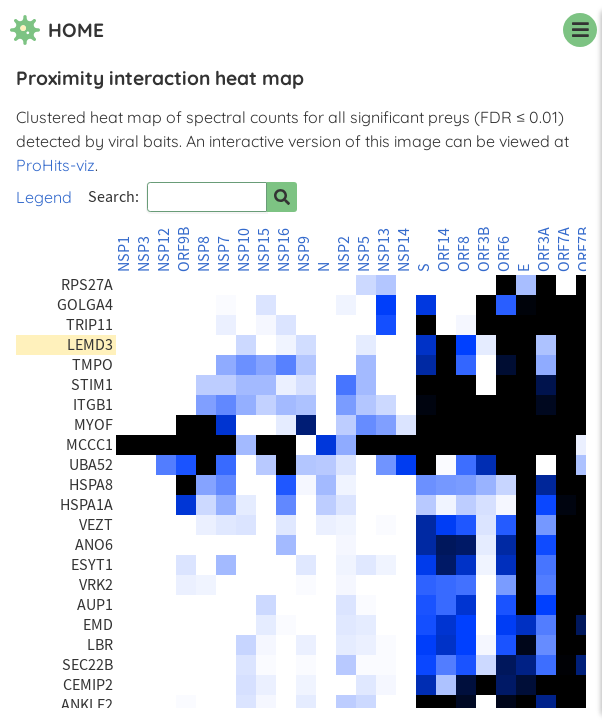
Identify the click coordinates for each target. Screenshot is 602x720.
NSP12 (164, 250)
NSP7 (224, 254)
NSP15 (264, 250)
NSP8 (204, 254)
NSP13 (384, 250)
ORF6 (504, 254)
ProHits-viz (55, 165)
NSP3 (144, 254)
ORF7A (564, 249)
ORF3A (544, 249)
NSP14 (404, 250)
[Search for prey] (282, 197)
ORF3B (484, 249)
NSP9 (304, 254)
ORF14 (444, 250)
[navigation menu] (580, 30)
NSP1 (124, 254)
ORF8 (464, 254)
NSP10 (244, 250)
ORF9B (184, 249)
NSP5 (364, 254)
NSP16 (284, 250)
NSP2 (344, 254)
